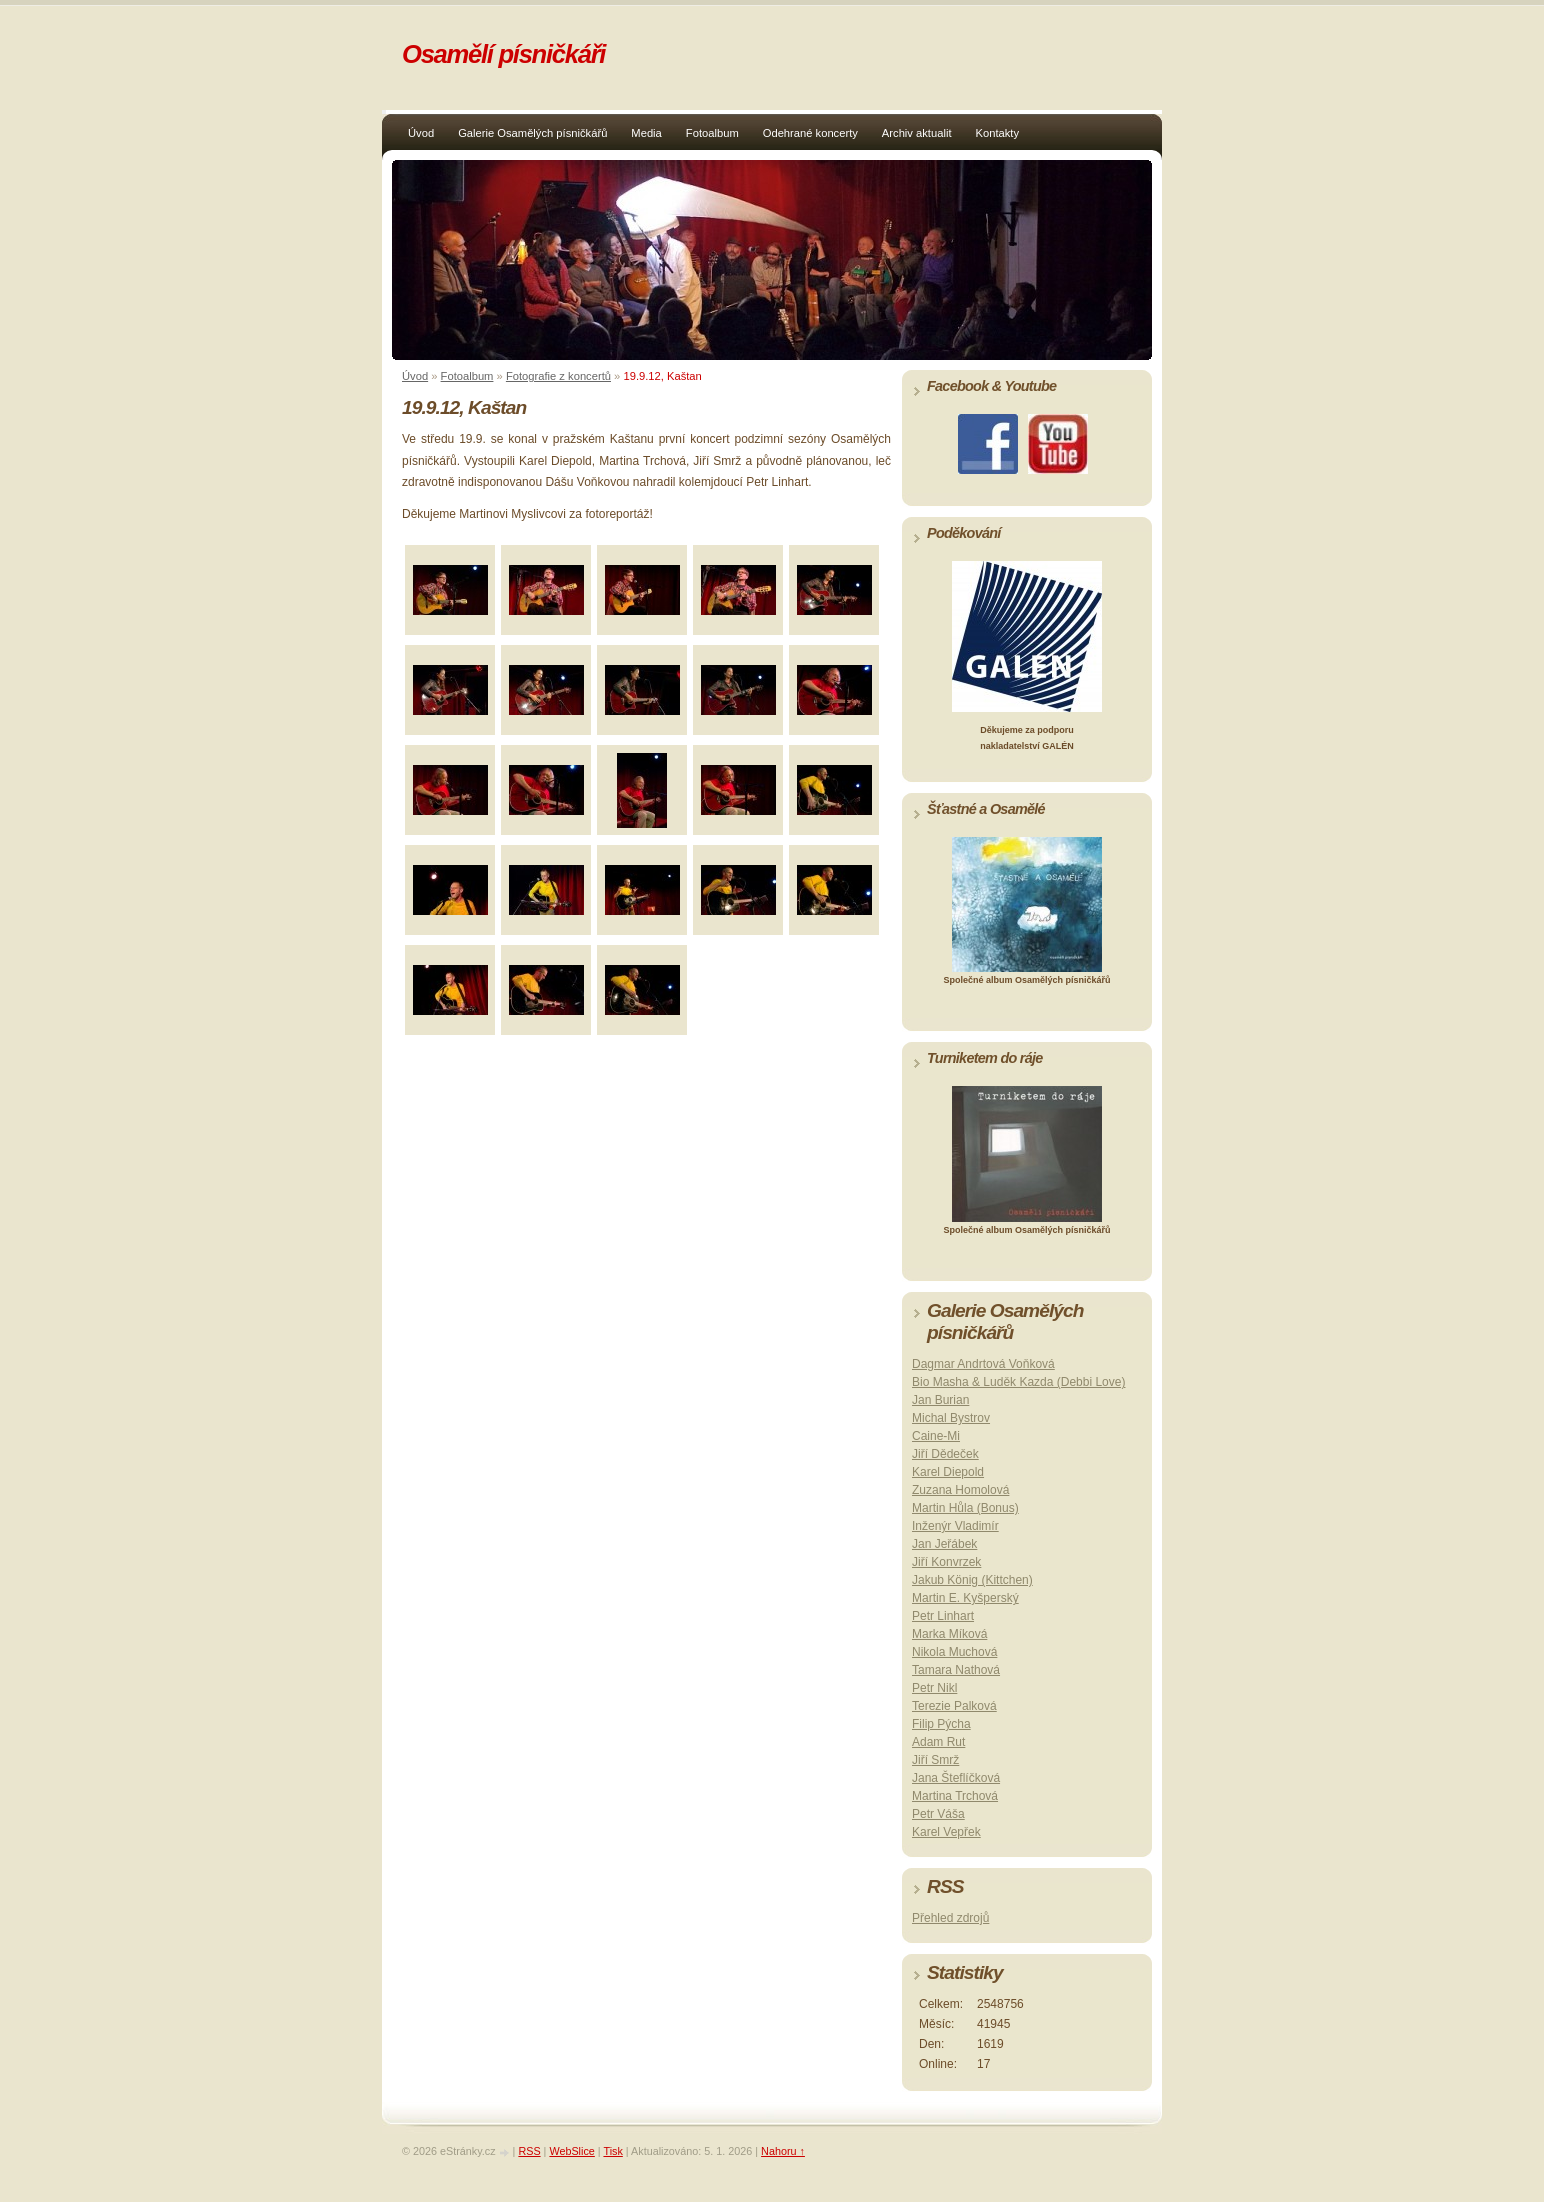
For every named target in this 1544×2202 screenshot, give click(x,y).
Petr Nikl (934, 1688)
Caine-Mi (936, 1436)
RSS (529, 2151)
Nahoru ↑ (783, 2151)
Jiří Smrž (935, 1760)
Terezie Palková (954, 1706)
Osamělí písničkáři (503, 54)
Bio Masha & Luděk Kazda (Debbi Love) (1018, 1382)
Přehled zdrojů (950, 1918)
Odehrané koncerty (810, 133)
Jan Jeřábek (944, 1544)
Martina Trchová (955, 1796)
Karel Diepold (948, 1472)
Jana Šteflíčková (956, 1778)
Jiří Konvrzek (946, 1562)
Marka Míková (949, 1634)
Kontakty (998, 133)
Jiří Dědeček (945, 1454)
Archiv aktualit (917, 133)
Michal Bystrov (951, 1418)
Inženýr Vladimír (955, 1526)
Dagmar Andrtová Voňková (983, 1364)
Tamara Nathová (956, 1670)
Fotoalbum (712, 133)
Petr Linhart (943, 1616)
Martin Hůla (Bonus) (965, 1508)
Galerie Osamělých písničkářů (532, 133)
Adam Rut (938, 1742)
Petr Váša (938, 1814)
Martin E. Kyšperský (965, 1598)
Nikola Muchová (954, 1652)
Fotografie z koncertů (558, 376)
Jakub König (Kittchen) (972, 1580)
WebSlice (571, 2151)
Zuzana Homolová (960, 1490)
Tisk (612, 2151)
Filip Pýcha (941, 1724)
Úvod (421, 133)
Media (646, 133)
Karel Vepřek (946, 1832)
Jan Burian (940, 1400)
